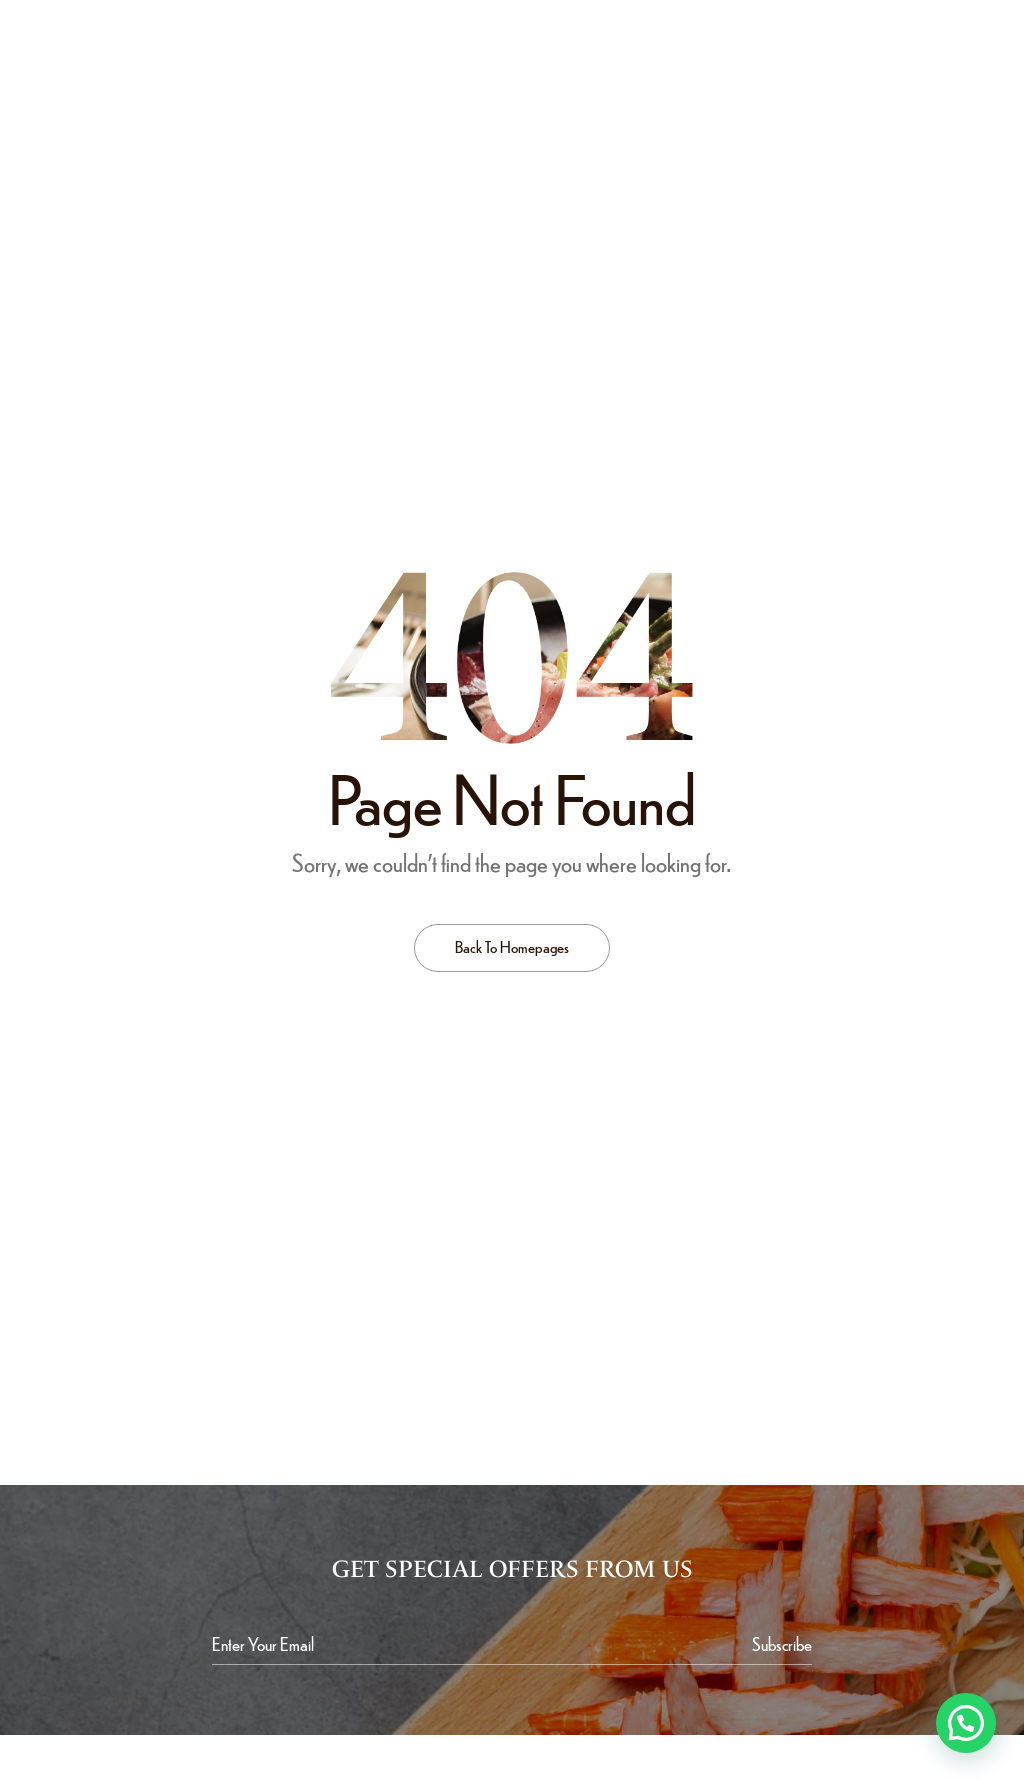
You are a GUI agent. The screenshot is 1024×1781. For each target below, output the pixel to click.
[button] (966, 1723)
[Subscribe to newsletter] (782, 1644)
